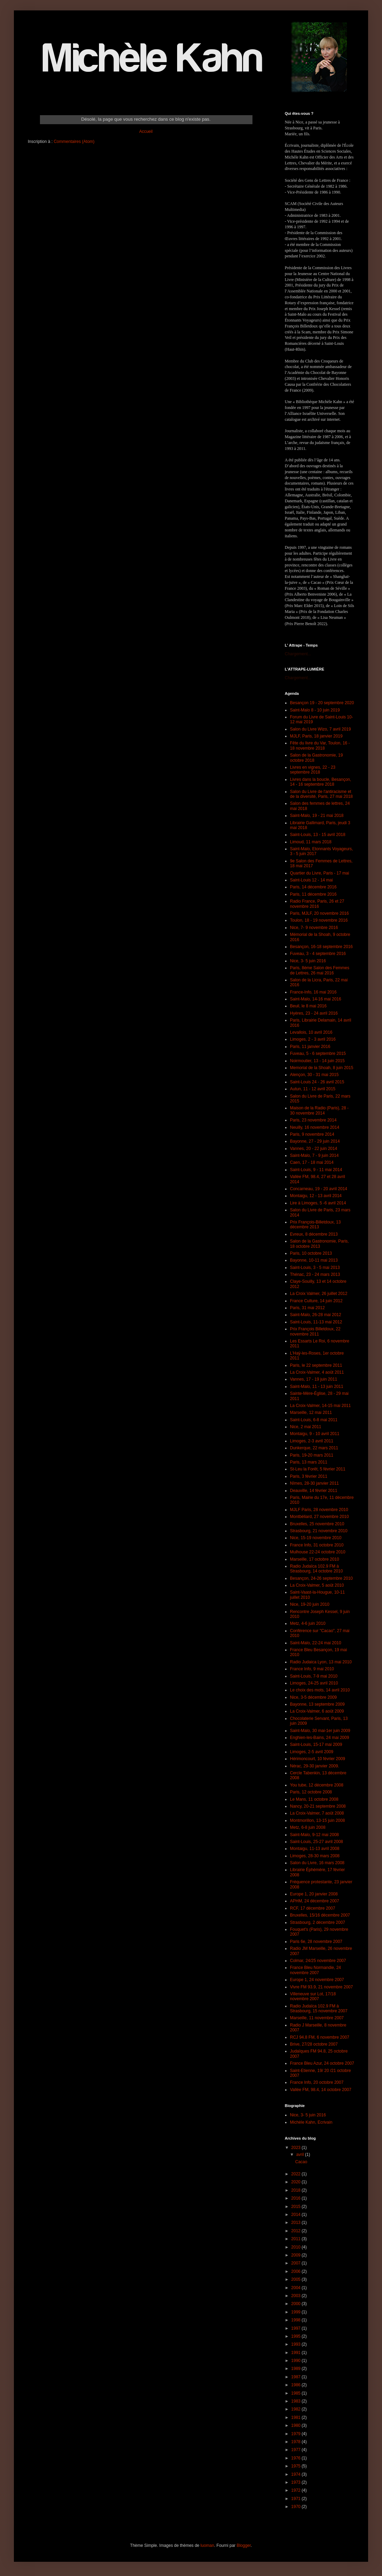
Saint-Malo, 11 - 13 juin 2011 (316, 1386)
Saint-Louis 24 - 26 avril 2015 (317, 1082)
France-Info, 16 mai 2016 (313, 992)
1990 (296, 2360)
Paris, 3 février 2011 (308, 1476)
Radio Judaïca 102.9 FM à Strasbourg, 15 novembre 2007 (318, 2008)
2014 (296, 2214)
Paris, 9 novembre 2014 (312, 1134)
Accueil (146, 131)
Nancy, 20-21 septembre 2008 (318, 1806)
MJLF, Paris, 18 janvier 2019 (316, 736)
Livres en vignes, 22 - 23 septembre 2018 (312, 770)
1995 (296, 2336)
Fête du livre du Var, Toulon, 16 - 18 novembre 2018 (320, 745)
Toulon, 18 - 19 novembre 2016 (319, 920)
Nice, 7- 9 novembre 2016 (314, 927)
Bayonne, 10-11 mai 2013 (314, 1260)
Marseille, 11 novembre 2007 (317, 2017)
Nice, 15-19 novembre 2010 (315, 1537)
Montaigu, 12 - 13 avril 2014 (316, 1195)
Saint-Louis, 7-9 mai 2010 (314, 1676)
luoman (207, 2545)
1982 (296, 2409)
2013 (296, 2222)
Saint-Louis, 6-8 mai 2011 (314, 1419)
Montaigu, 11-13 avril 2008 (314, 1848)
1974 (296, 2474)
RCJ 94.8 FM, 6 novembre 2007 (319, 2037)
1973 (296, 2482)
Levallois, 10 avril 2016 (311, 1032)
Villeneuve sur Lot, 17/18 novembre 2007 (313, 1996)
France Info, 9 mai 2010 (312, 1668)
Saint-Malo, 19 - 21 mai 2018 (316, 815)
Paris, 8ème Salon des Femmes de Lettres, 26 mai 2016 (319, 970)
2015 (296, 2206)
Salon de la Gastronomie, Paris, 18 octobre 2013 (319, 1243)
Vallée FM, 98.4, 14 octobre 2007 (320, 2089)
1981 (296, 2417)
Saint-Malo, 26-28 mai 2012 (315, 1314)
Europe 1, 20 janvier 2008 (314, 1894)
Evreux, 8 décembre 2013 (314, 1234)
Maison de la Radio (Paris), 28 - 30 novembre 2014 (319, 1110)
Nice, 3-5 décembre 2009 (313, 1697)
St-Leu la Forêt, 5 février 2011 (317, 1469)
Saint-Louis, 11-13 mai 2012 (316, 1322)
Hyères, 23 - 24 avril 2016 (314, 1013)
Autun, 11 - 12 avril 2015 (312, 1088)
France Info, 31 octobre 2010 (316, 1545)
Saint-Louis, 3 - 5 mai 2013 (315, 1267)
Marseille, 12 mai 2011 (311, 1412)
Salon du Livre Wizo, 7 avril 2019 (320, 729)
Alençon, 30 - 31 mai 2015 (314, 1074)
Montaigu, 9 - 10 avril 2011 (314, 1433)
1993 (296, 2344)
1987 (296, 2376)
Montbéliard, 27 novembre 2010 (319, 1516)
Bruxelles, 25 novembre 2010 (317, 1523)
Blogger (243, 2545)
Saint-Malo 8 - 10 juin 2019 (315, 710)
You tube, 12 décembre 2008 (316, 1785)
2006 (296, 2271)
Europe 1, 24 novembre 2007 (317, 1979)
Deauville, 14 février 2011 (313, 1490)
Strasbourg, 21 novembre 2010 (318, 1530)
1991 (296, 2352)
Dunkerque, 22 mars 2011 (314, 1447)
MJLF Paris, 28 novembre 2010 (319, 1509)
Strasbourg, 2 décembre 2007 (317, 1922)
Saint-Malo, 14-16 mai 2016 (315, 999)
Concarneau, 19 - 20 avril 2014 (318, 1188)
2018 (296, 2190)
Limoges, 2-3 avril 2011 (311, 1441)
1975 (296, 2466)
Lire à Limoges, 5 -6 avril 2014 (318, 1203)
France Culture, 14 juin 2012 (316, 1300)
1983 (296, 2401)
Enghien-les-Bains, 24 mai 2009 (319, 1737)
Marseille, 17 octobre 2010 (314, 1559)
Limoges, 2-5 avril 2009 (311, 1751)
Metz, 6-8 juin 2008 (307, 1827)
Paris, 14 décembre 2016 (313, 887)
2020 (296, 2182)
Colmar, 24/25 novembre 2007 (318, 1960)
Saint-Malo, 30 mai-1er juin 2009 (320, 1730)
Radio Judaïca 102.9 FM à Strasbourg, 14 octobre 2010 (316, 1568)
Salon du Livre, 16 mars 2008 (317, 1862)
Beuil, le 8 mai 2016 (308, 1006)
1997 (296, 2328)
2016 (296, 2198)
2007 (296, 2263)
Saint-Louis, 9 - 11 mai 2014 (316, 1169)
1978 (296, 2441)
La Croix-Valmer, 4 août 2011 (317, 1372)
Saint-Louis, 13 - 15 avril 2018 (317, 834)
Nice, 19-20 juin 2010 (309, 1604)
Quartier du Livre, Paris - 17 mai (319, 873)
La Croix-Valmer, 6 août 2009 (317, 1711)
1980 (296, 2425)
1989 (296, 2368)
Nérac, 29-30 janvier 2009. (314, 1766)
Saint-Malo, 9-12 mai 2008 (314, 1834)
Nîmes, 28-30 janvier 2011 (314, 1483)
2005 (296, 2279)
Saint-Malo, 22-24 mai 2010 (315, 1642)
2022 (296, 2174)
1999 (296, 2312)
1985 (296, 2393)
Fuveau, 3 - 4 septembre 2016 (318, 953)
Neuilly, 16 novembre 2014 (314, 1127)
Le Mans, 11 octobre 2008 (314, 1799)
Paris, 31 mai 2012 (307, 1307)
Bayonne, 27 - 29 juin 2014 (315, 1141)
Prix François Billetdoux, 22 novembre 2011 (315, 1331)
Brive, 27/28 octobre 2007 (314, 2044)
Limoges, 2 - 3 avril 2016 (312, 1039)
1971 (296, 2498)
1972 (296, 2490)
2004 (296, 2287)
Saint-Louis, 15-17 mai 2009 (316, 1744)
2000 (296, 2303)
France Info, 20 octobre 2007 (316, 2082)
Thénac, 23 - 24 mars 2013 (315, 1274)
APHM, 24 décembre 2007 (314, 1901)
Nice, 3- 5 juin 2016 (308, 960)
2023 (296, 2147)
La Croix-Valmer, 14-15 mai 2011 (320, 1405)
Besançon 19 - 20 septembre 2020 (322, 702)
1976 (296, 2458)
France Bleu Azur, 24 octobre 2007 (322, 2063)
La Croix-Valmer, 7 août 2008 (317, 1813)
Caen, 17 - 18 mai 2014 (311, 1162)
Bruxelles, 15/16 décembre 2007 (320, 1915)
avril (300, 2154)
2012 (296, 2230)
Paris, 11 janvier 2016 (310, 1046)
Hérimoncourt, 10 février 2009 (317, 1758)
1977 (296, 2449)
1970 (296, 2506)
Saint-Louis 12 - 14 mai (311, 880)
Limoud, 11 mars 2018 (310, 841)
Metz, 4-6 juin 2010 (307, 1623)
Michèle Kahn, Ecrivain (311, 2122)
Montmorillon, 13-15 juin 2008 (317, 1820)
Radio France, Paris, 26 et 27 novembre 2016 (317, 904)
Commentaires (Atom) (74, 141)
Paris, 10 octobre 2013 (311, 1253)
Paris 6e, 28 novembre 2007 (316, 1941)
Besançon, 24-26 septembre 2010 (321, 1578)
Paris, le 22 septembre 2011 (316, 1365)
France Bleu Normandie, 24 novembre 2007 (315, 1970)
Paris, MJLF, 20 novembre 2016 (319, 913)
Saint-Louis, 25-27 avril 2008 (316, 1841)
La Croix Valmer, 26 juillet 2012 (318, 1293)
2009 (296, 2255)
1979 (296, 2433)
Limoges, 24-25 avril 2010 (314, 1683)
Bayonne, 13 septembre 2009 (317, 1704)
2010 (296, 2247)
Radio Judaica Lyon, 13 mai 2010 (321, 1662)
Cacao (301, 2161)
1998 (296, 2320)
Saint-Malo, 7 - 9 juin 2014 (314, 1155)
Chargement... (298, 653)
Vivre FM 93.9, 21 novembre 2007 (321, 1987)
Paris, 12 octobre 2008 (311, 1792)
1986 (296, 2384)
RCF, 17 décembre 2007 (312, 1908)
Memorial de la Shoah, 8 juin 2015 (321, 1067)
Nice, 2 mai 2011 (305, 1426)
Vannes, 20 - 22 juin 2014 (313, 1148)
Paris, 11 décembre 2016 (313, 894)
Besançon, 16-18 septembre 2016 (321, 946)
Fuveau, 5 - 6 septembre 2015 (318, 1053)
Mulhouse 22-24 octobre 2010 (317, 1552)
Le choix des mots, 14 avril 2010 (320, 1690)
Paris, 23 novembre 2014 (313, 1120)
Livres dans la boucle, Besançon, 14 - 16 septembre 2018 (320, 782)
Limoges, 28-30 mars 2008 (315, 1855)
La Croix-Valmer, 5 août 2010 (317, 1585)
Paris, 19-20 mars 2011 (311, 1455)
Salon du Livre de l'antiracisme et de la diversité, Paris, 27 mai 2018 (321, 794)
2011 (296, 2238)
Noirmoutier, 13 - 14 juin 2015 (317, 1060)
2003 (296, 2295)
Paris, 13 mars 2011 (308, 1462)
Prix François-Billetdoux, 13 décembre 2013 (315, 1224)
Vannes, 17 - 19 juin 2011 (313, 1379)
